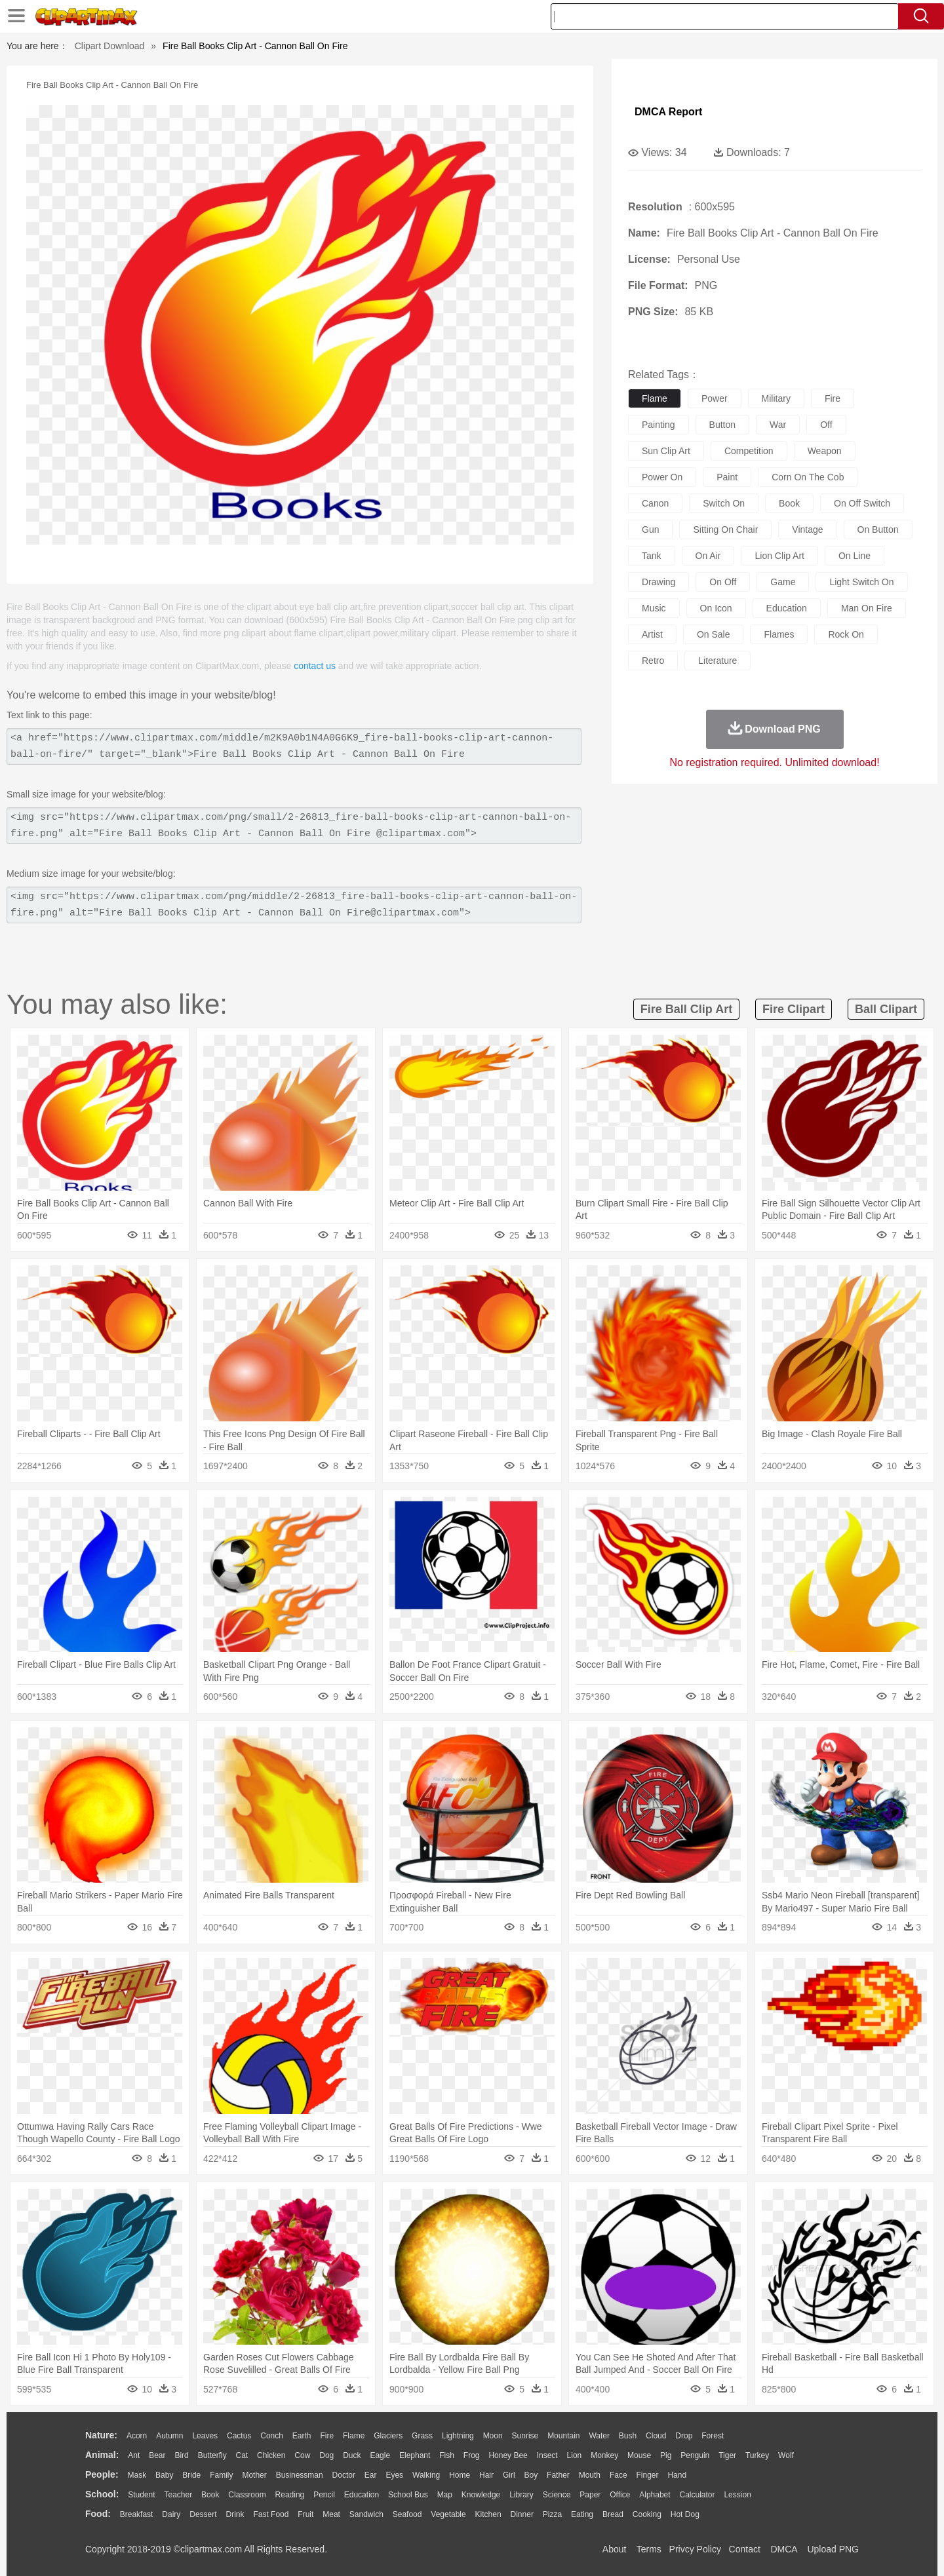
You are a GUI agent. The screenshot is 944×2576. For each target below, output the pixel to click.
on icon (716, 608)
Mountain (563, 2435)
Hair (486, 2475)
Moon (493, 2435)
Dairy (171, 2514)
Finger (647, 2475)
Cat (242, 2455)
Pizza (552, 2514)
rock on (845, 634)
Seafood (407, 2514)
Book (210, 2494)
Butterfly (212, 2455)
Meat (331, 2514)
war (778, 424)
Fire (327, 2435)
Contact (744, 2549)
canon (655, 503)
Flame (353, 2435)
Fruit (305, 2514)
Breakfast (136, 2514)
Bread (612, 2514)
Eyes (394, 2475)
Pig (665, 2455)
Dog (326, 2455)
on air (708, 555)
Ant (134, 2455)
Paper (590, 2494)
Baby (164, 2475)
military (776, 398)
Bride (191, 2475)
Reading (290, 2494)
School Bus (408, 2494)
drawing (658, 582)
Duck (352, 2455)
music (654, 608)
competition (749, 451)
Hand (676, 2475)
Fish (446, 2455)
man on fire (866, 608)
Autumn (169, 2435)
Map (444, 2494)
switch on (724, 503)
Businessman (299, 2475)
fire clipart (793, 1009)
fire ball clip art (686, 1009)
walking (426, 2475)
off (826, 424)
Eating (582, 2514)
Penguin (694, 2455)
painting (658, 424)
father (558, 2475)
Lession (737, 2494)
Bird (181, 2455)
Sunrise (525, 2435)
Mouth (589, 2475)
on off (722, 582)
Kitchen (488, 2514)
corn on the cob (808, 477)
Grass (422, 2435)
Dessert (202, 2514)
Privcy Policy (695, 2549)
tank (651, 555)
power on (662, 477)
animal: (102, 2455)
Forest (712, 2435)
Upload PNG (833, 2549)
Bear (157, 2455)
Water (599, 2435)
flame (654, 398)
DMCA (783, 2549)
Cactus (239, 2435)
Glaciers (388, 2435)
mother (254, 2475)
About (614, 2549)
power (714, 398)
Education (361, 2494)
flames (779, 634)
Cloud (656, 2435)
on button (878, 529)
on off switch (862, 503)
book (789, 503)
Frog (471, 2455)
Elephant (414, 2455)
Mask (136, 2475)
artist (652, 634)
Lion (574, 2455)
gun (650, 529)
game (782, 582)
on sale (713, 634)
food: (98, 2514)
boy (531, 2475)
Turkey (757, 2455)
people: (102, 2474)
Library (521, 2494)
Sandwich (366, 2514)
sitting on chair (725, 529)
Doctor (343, 2475)
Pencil (324, 2494)
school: (102, 2494)
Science (557, 2494)
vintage (807, 529)
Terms (649, 2549)
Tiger (727, 2455)
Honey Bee (507, 2455)
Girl (509, 2475)
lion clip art (779, 555)
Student (141, 2494)
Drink (235, 2514)
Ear (370, 2475)
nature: (101, 2435)
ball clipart (886, 1009)
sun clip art (666, 451)
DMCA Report (668, 111)
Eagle (380, 2455)
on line (854, 555)
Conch (271, 2435)
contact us (315, 666)
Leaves (205, 2435)
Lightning (458, 2435)
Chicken (271, 2455)
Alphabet (654, 2494)
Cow (302, 2455)
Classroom (247, 2494)
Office (620, 2494)
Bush (628, 2435)
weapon (825, 451)
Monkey (604, 2455)
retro (653, 660)
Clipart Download (110, 46)
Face (618, 2475)
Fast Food (270, 2514)
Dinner (522, 2514)
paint (727, 477)
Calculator (697, 2494)
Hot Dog (685, 2514)
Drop (683, 2435)
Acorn (137, 2435)
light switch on (861, 582)
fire (832, 398)
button (722, 424)
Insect (547, 2455)
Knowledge (481, 2494)
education (786, 608)
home (459, 2475)
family (221, 2475)
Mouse (639, 2455)
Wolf (786, 2455)
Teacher (179, 2494)
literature (717, 660)
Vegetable (448, 2514)
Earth (301, 2435)
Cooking (647, 2514)
